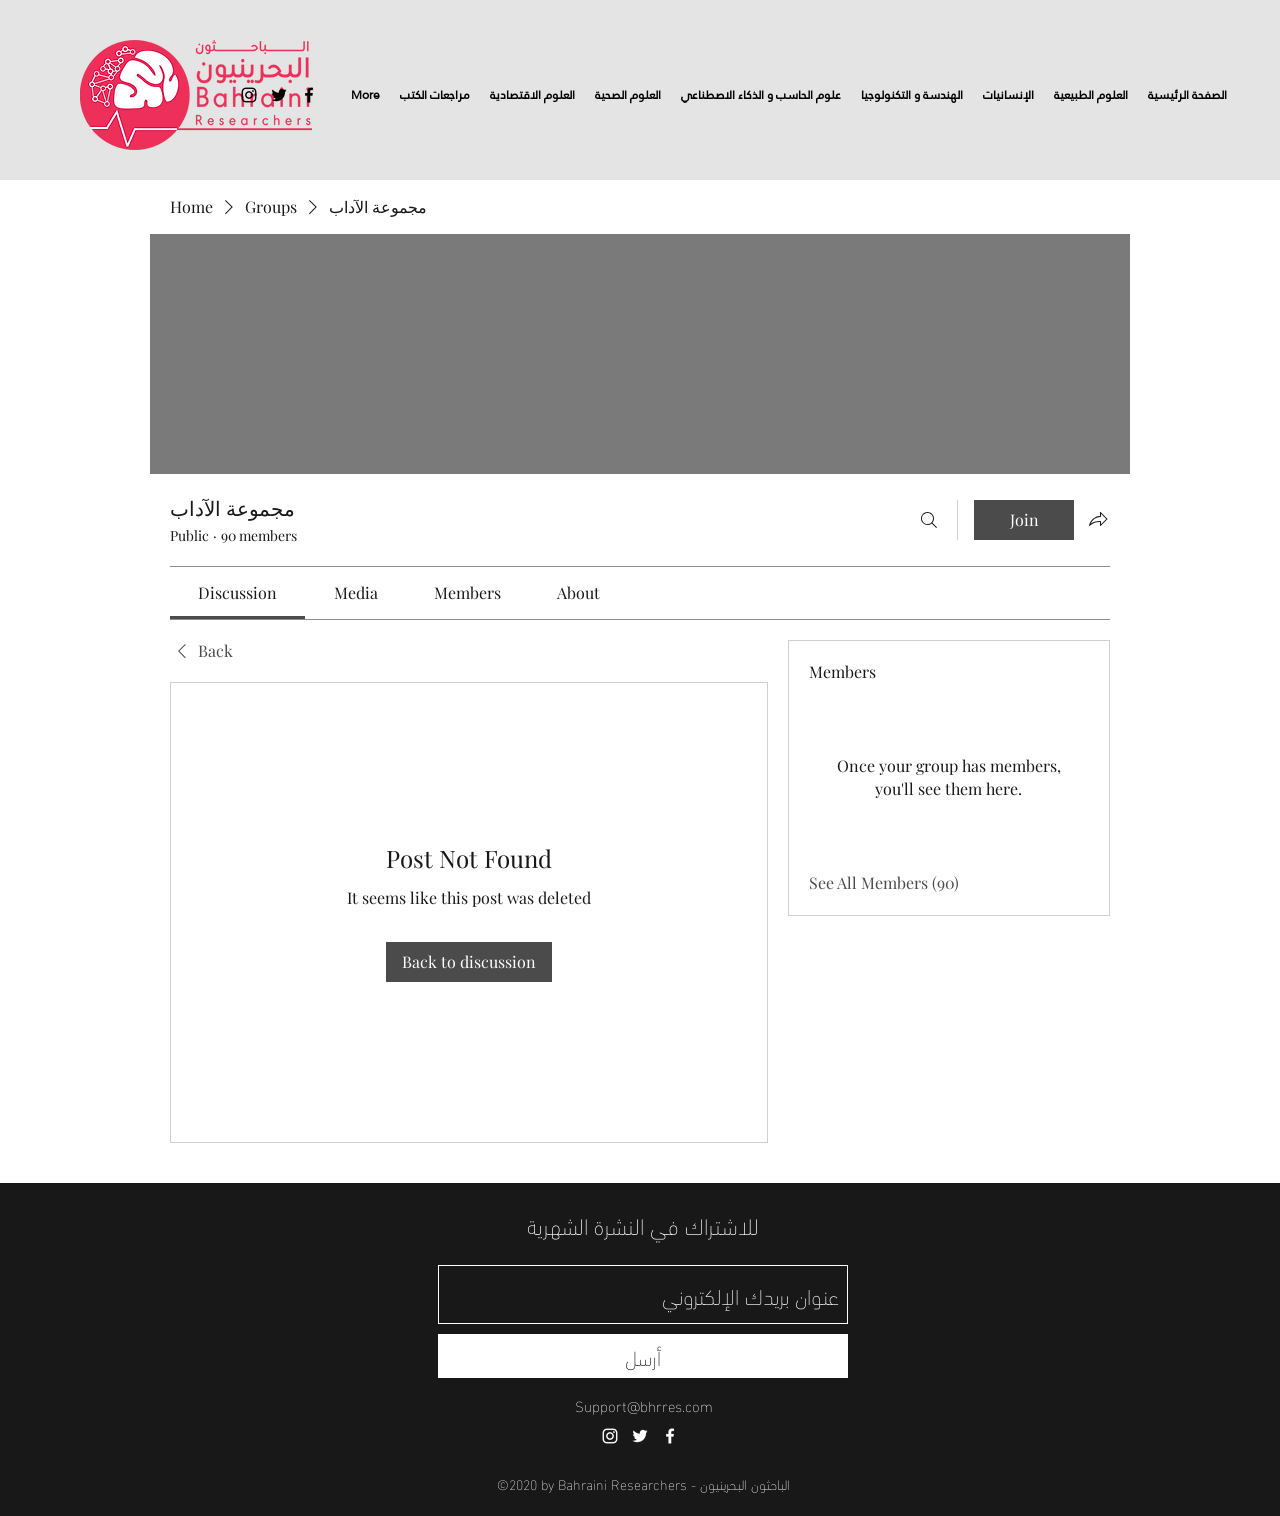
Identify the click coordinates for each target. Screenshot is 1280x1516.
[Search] (929, 520)
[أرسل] (643, 1356)
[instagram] (249, 95)
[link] (237, 592)
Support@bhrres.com (644, 1405)
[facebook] (309, 95)
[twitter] (279, 95)
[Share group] (1098, 519)
